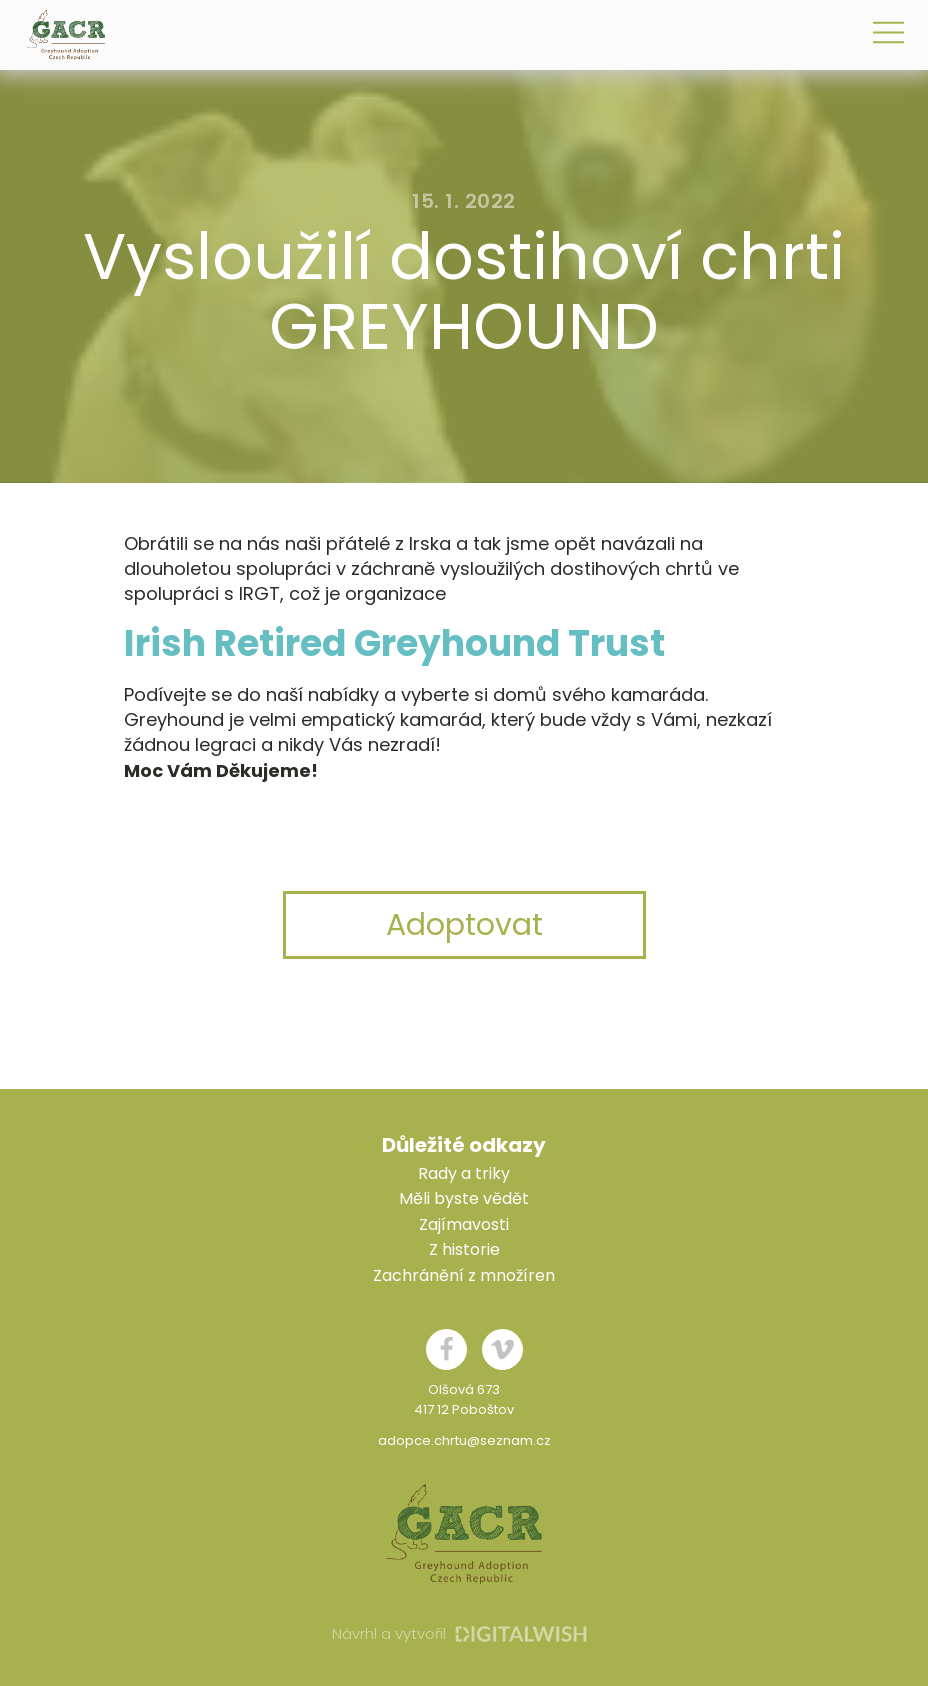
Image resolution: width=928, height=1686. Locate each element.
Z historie (464, 1249)
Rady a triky (464, 1173)
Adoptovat (464, 925)
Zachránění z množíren (464, 1275)
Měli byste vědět (464, 1198)
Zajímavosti (464, 1224)
